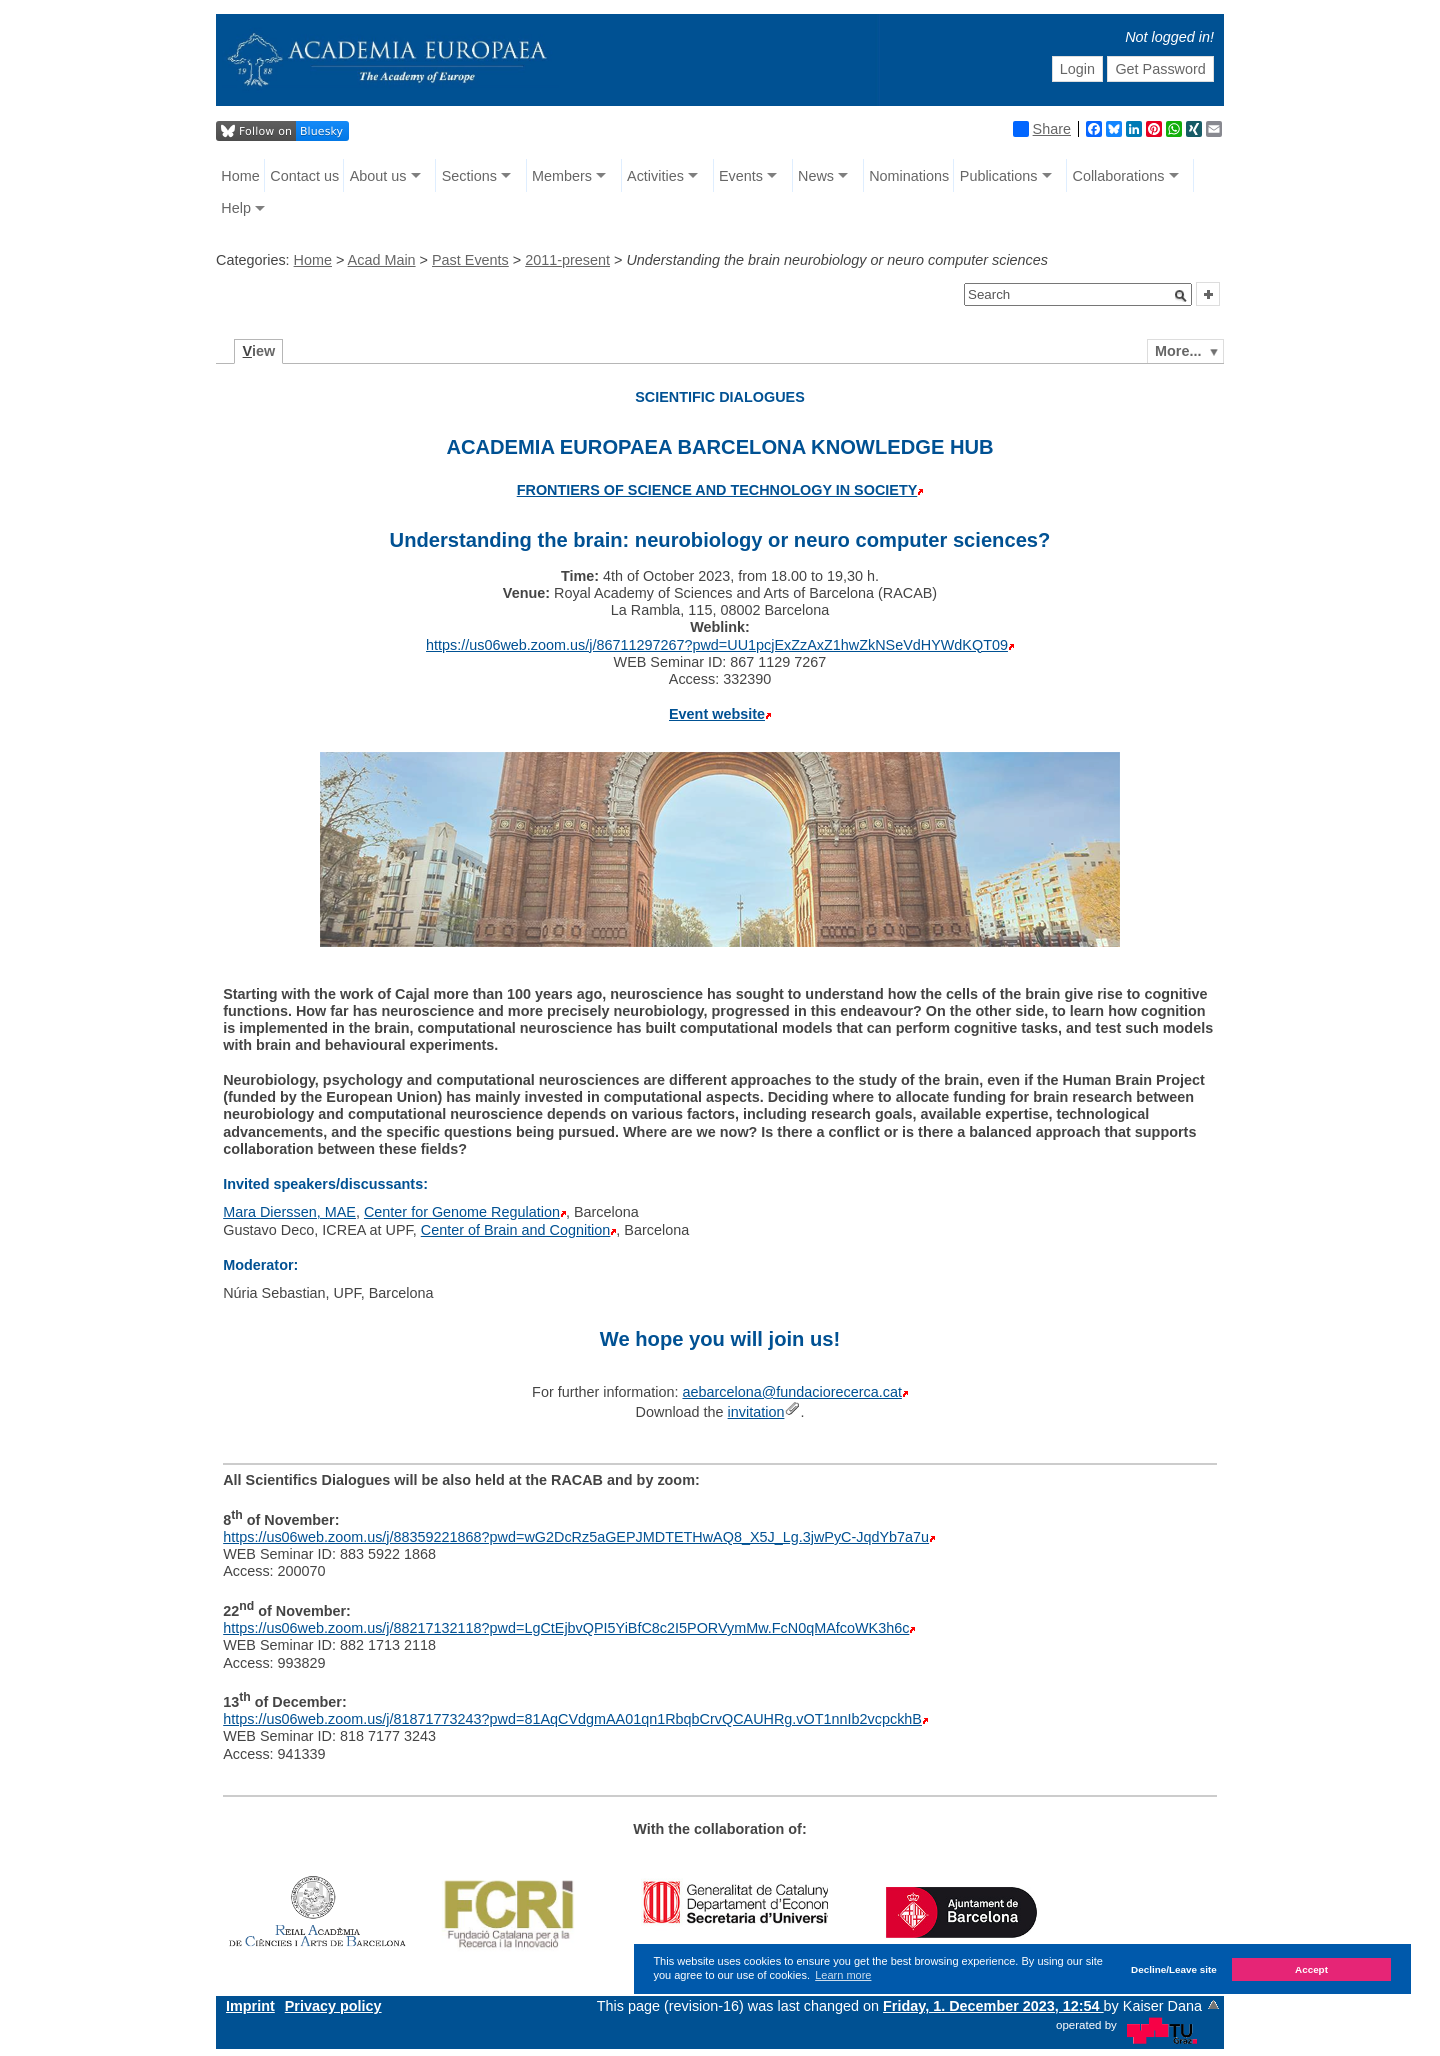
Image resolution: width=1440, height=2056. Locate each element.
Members (562, 176)
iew (259, 351)
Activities (655, 176)
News (816, 176)
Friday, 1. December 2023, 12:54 (993, 2006)
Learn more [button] (843, 1975)
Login (1077, 69)
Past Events (470, 260)
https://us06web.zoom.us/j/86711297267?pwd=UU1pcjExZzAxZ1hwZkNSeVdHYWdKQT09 (717, 645)
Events (741, 176)
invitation (756, 1412)
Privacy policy (333, 2006)
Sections (469, 176)
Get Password (1160, 69)
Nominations (909, 176)
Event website (717, 714)
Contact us (304, 176)
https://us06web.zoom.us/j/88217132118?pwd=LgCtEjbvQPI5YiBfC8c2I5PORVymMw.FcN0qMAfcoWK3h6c (566, 1628)
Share (1042, 129)
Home (240, 176)
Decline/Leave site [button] (1174, 1969)
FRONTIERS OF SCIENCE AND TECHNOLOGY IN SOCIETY (717, 490)
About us (378, 176)
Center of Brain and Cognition (516, 1230)
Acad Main (382, 260)
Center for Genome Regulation (462, 1212)
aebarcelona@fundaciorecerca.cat (791, 1392)
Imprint (250, 2006)
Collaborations (1119, 176)
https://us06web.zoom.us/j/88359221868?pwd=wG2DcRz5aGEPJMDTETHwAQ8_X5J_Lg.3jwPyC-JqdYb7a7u (576, 1537)
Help (236, 208)
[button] (1181, 296)
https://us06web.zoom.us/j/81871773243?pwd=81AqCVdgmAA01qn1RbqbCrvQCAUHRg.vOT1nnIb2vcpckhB (572, 1719)
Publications (999, 176)
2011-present (567, 260)
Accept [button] (1311, 1969)
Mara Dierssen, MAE (289, 1212)
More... (1178, 351)
